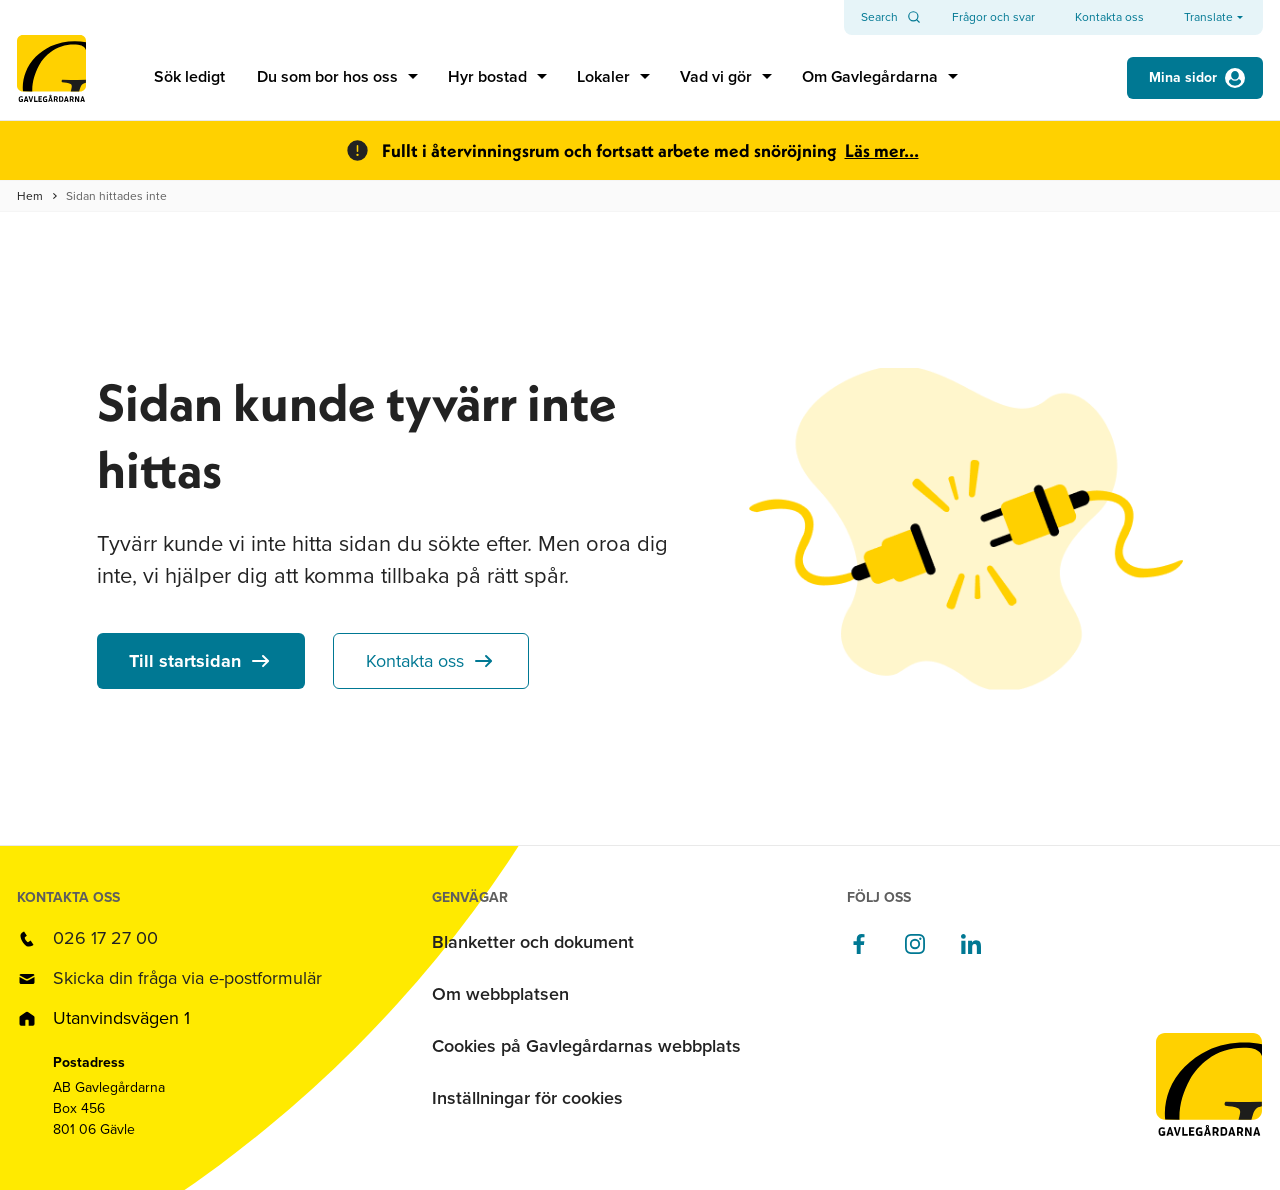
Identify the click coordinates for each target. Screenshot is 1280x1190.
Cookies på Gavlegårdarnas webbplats (586, 1046)
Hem (30, 196)
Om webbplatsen (500, 994)
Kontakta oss (415, 661)
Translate (1208, 17)
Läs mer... (882, 150)
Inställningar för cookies (527, 1098)
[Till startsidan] (51, 77)
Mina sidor (1183, 77)
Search (879, 17)
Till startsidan (185, 661)
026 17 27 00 (105, 938)
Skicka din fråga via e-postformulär (187, 978)
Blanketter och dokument (533, 942)
